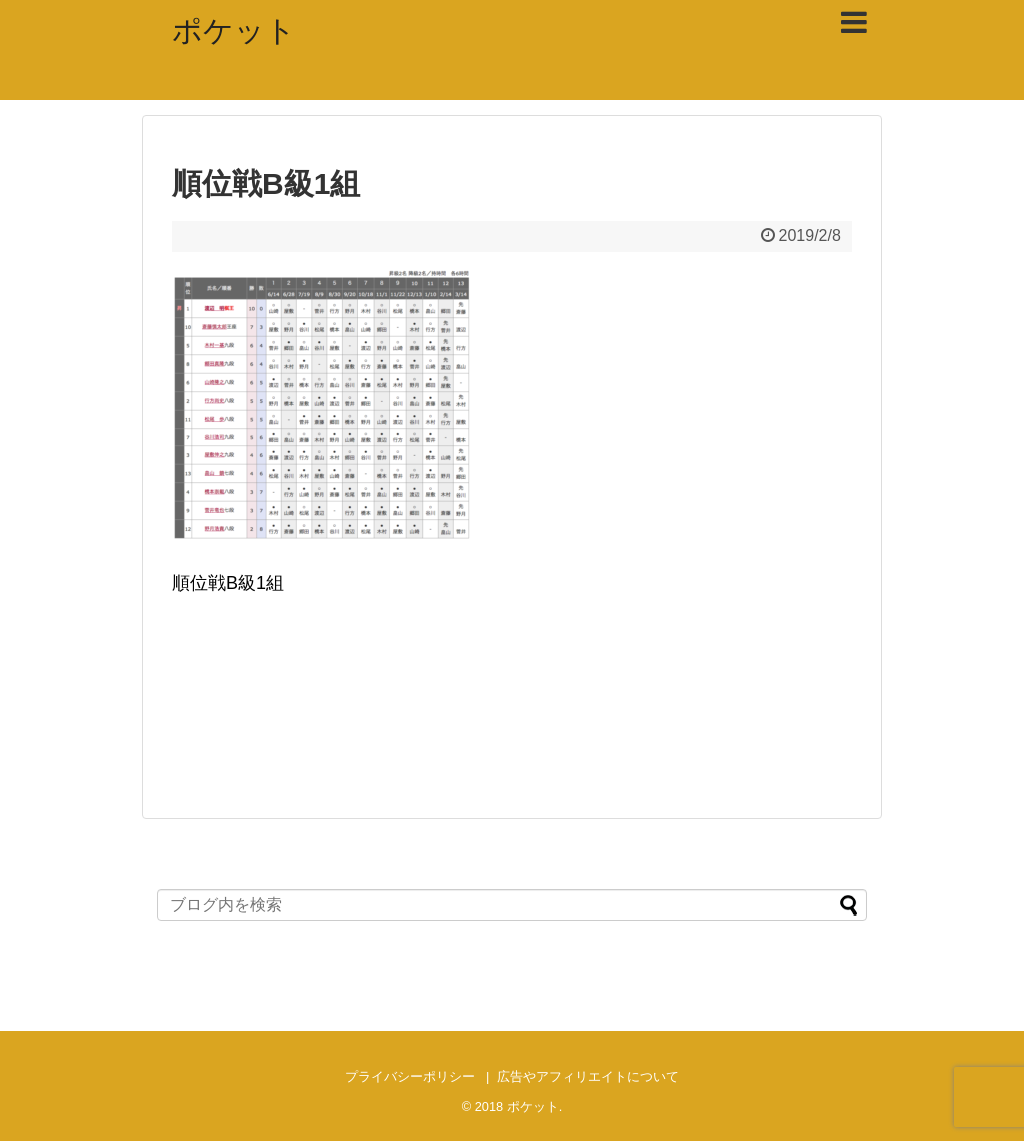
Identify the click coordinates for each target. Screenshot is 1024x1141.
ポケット (234, 30)
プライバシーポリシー (410, 1076)
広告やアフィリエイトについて (588, 1076)
